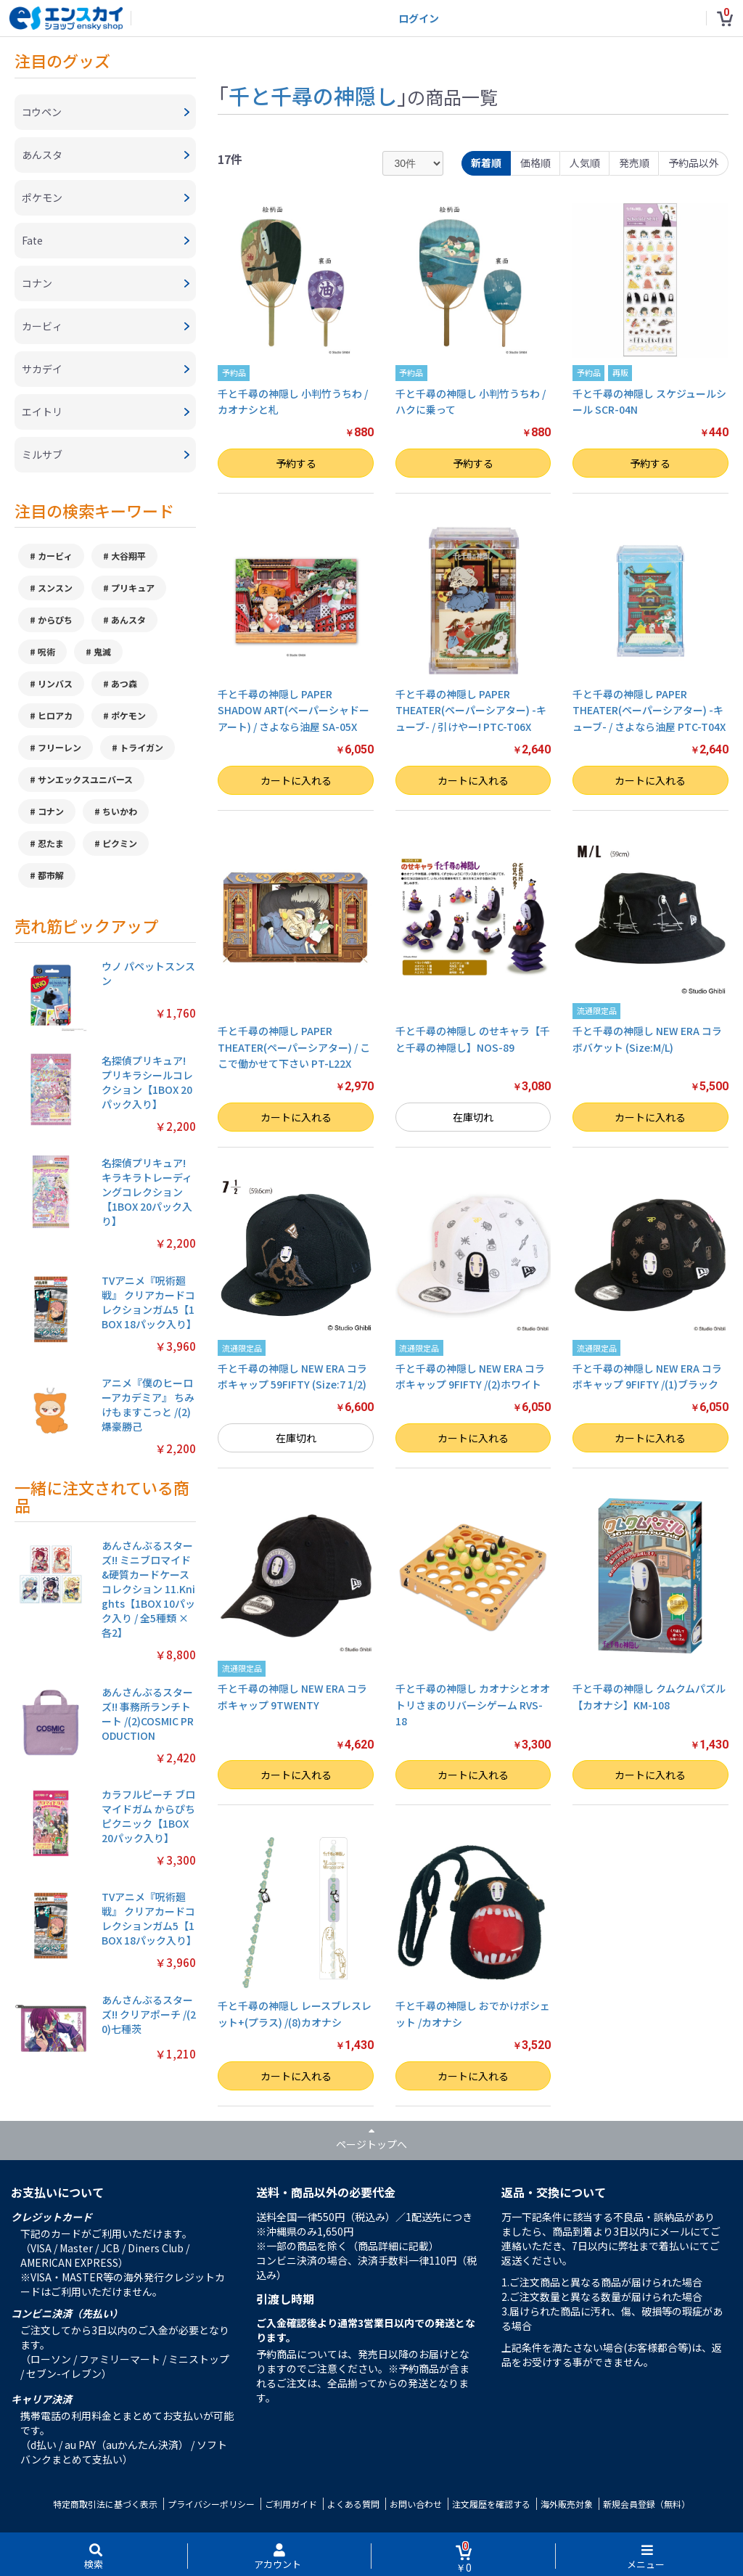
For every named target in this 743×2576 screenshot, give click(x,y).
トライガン (141, 747)
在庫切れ (473, 1117)
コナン (51, 811)
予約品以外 (693, 162)
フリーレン (59, 747)
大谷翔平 (128, 555)
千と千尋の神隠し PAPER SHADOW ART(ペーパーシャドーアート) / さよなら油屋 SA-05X (293, 710)
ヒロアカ (55, 715)
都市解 (51, 875)
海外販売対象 (567, 2504)
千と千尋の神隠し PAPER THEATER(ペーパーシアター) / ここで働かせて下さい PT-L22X (294, 1047)
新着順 (486, 162)
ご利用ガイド (291, 2504)
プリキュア (133, 587)
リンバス (55, 683)
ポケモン (128, 715)
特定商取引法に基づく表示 (105, 2504)
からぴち (55, 619)
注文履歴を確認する (491, 2504)
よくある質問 (353, 2504)
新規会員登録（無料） (646, 2504)
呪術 (46, 651)
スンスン (55, 587)
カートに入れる (296, 780)
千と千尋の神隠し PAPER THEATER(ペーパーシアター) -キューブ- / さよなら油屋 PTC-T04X (649, 710)
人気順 (585, 162)
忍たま (51, 843)
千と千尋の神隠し (313, 95)
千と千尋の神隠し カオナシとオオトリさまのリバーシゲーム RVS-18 (472, 1704)
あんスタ (128, 619)
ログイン (418, 18)
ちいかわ (119, 811)
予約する (296, 463)
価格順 (535, 162)
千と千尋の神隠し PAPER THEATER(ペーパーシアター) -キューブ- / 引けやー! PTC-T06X (470, 710)
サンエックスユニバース (85, 779)
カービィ (55, 555)
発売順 (634, 162)
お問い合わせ (416, 2504)
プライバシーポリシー (211, 2504)
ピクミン (119, 843)
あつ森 (124, 683)
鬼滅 (102, 651)
